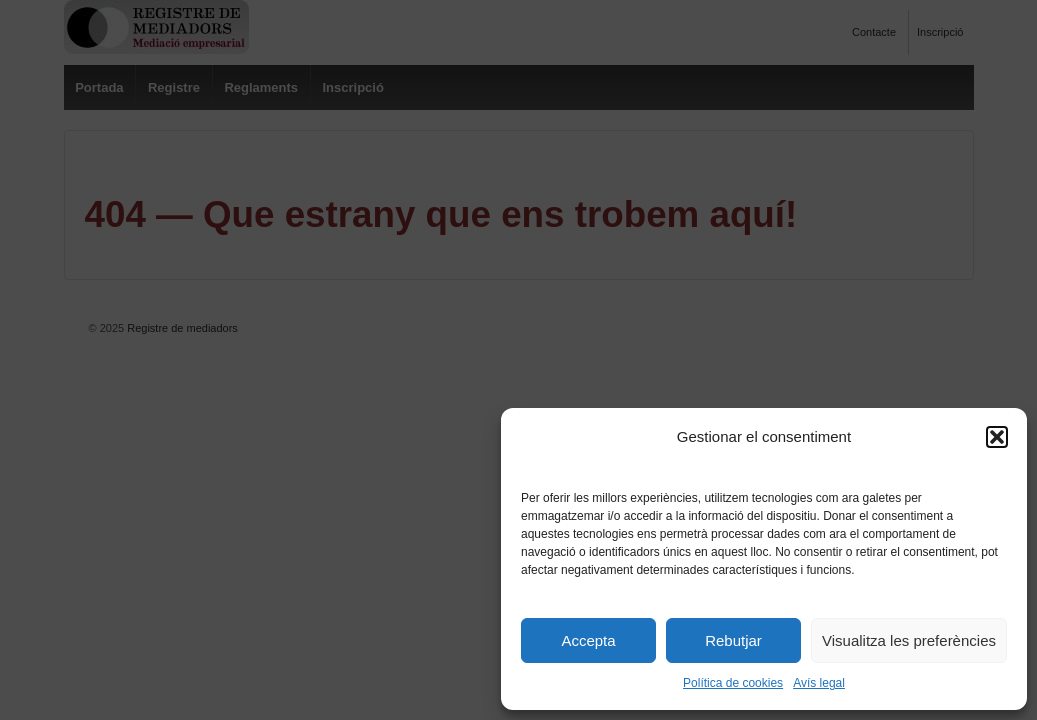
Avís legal (819, 683)
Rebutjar (733, 640)
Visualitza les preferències (909, 640)
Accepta (588, 640)
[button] (997, 437)
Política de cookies (733, 683)
